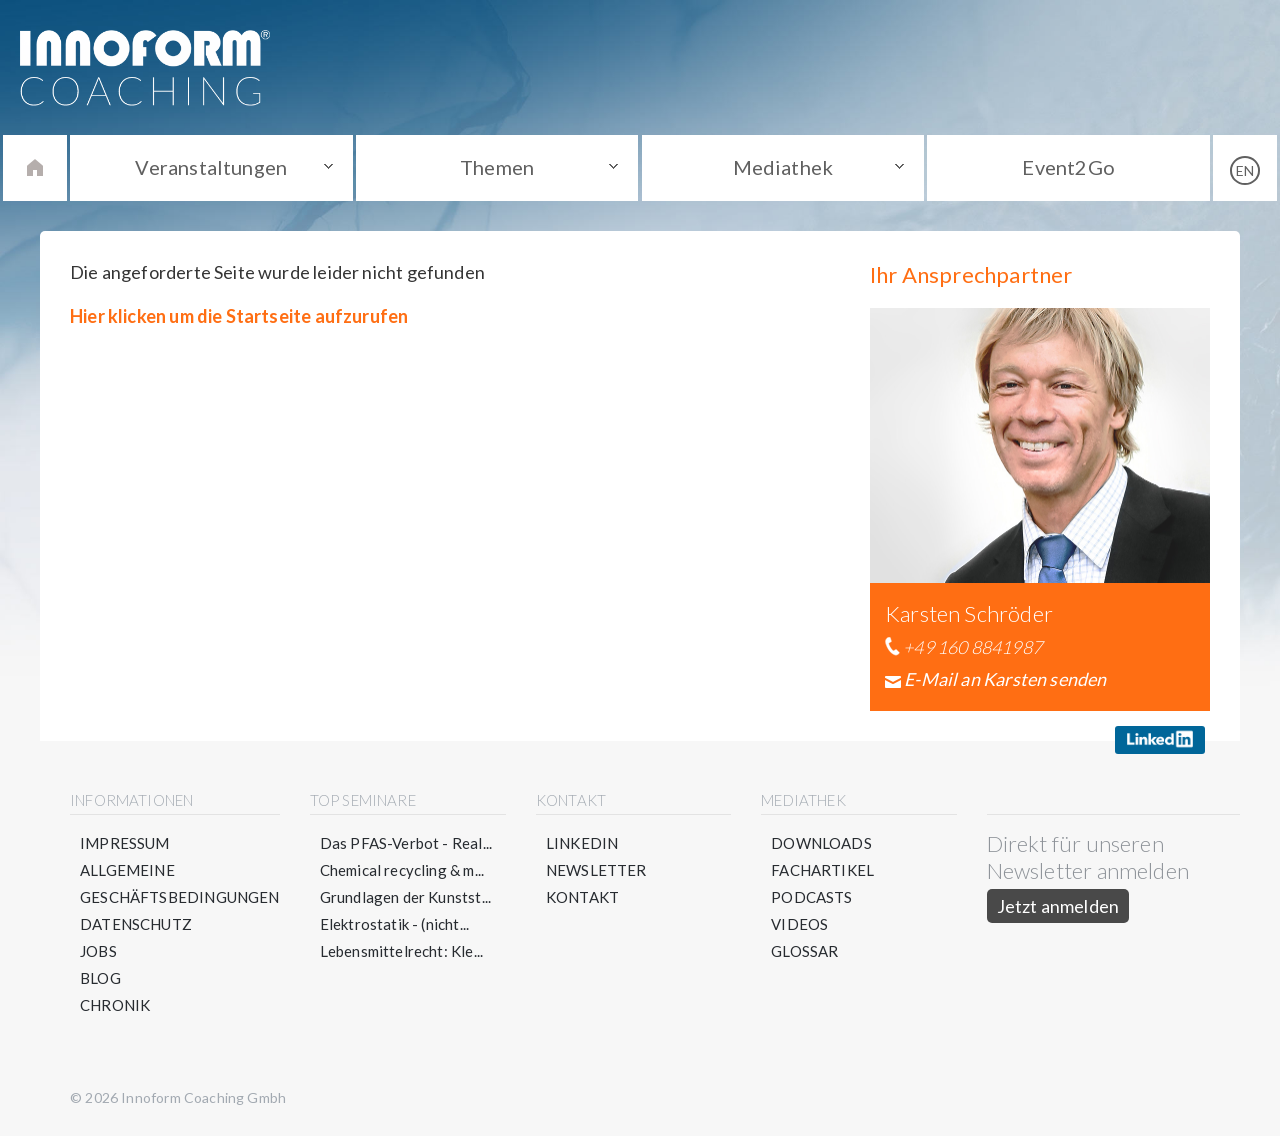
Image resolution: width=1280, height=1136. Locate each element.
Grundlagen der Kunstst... (406, 897)
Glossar (804, 951)
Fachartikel (822, 870)
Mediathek (783, 167)
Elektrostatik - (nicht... (395, 924)
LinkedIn (582, 843)
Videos (799, 924)
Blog (100, 978)
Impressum (125, 843)
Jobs (98, 951)
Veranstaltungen (211, 167)
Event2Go (1068, 167)
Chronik (115, 1005)
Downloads (821, 843)
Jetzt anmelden (1058, 906)
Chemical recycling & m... (402, 870)
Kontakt (582, 897)
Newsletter (596, 870)
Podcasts (811, 897)
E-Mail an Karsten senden (1005, 679)
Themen (497, 167)
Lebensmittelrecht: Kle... (402, 951)
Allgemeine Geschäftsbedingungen (180, 883)
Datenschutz (136, 924)
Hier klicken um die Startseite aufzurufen (239, 316)
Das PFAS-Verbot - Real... (406, 843)
